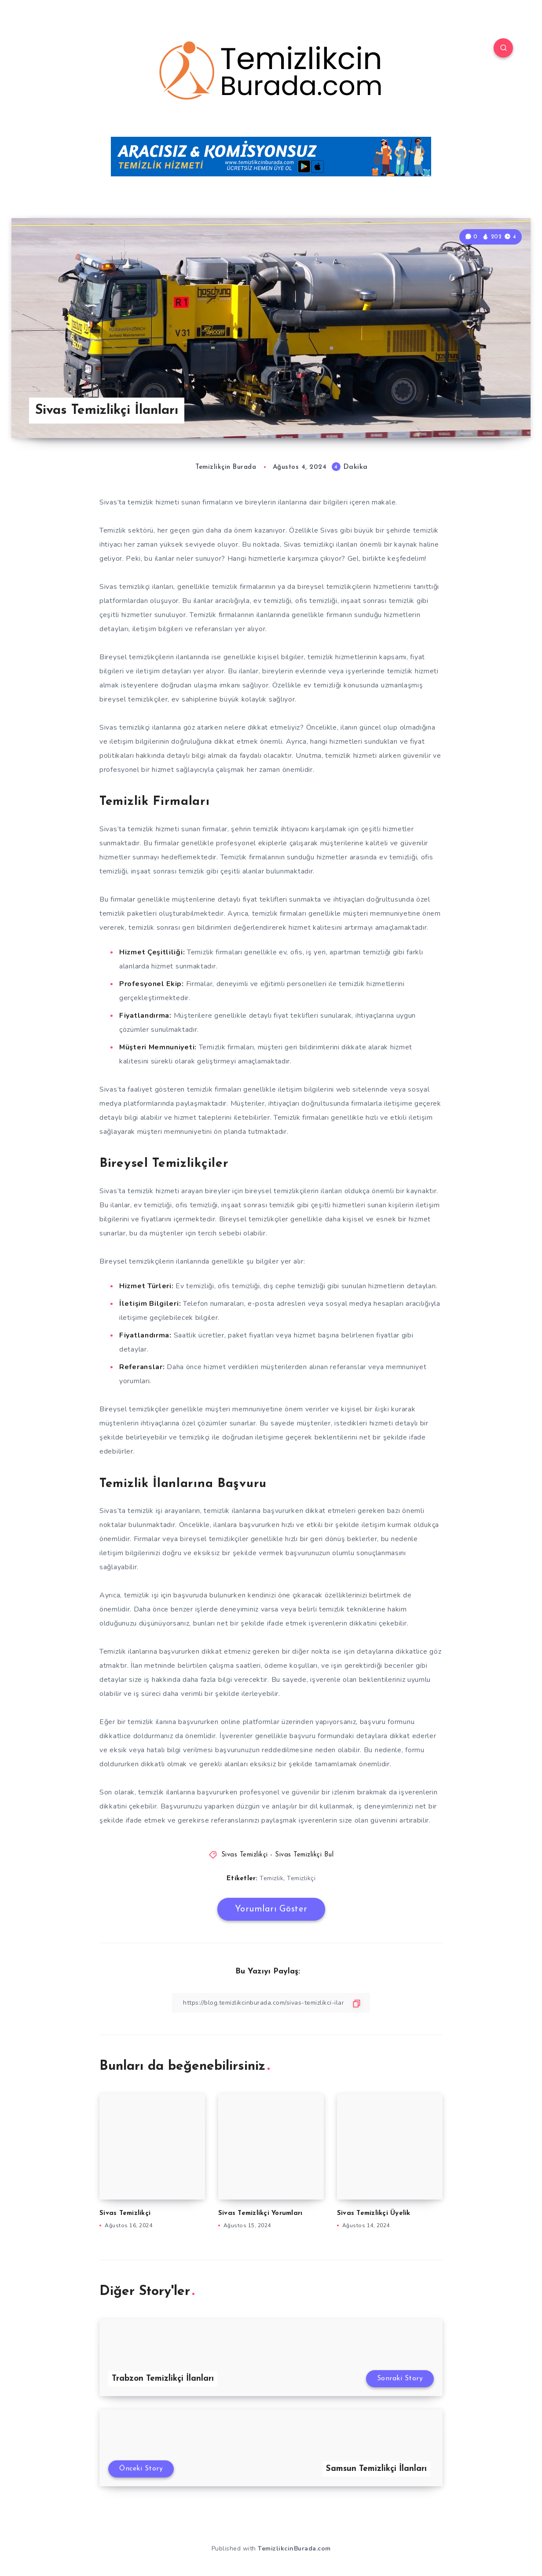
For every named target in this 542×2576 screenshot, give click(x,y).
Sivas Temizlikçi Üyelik (373, 2213)
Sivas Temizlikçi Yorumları (260, 2213)
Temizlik (271, 1878)
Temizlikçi (301, 1878)
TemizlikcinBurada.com (294, 2548)
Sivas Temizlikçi (124, 2213)
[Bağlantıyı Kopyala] (271, 2003)
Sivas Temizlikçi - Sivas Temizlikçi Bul (277, 1855)
